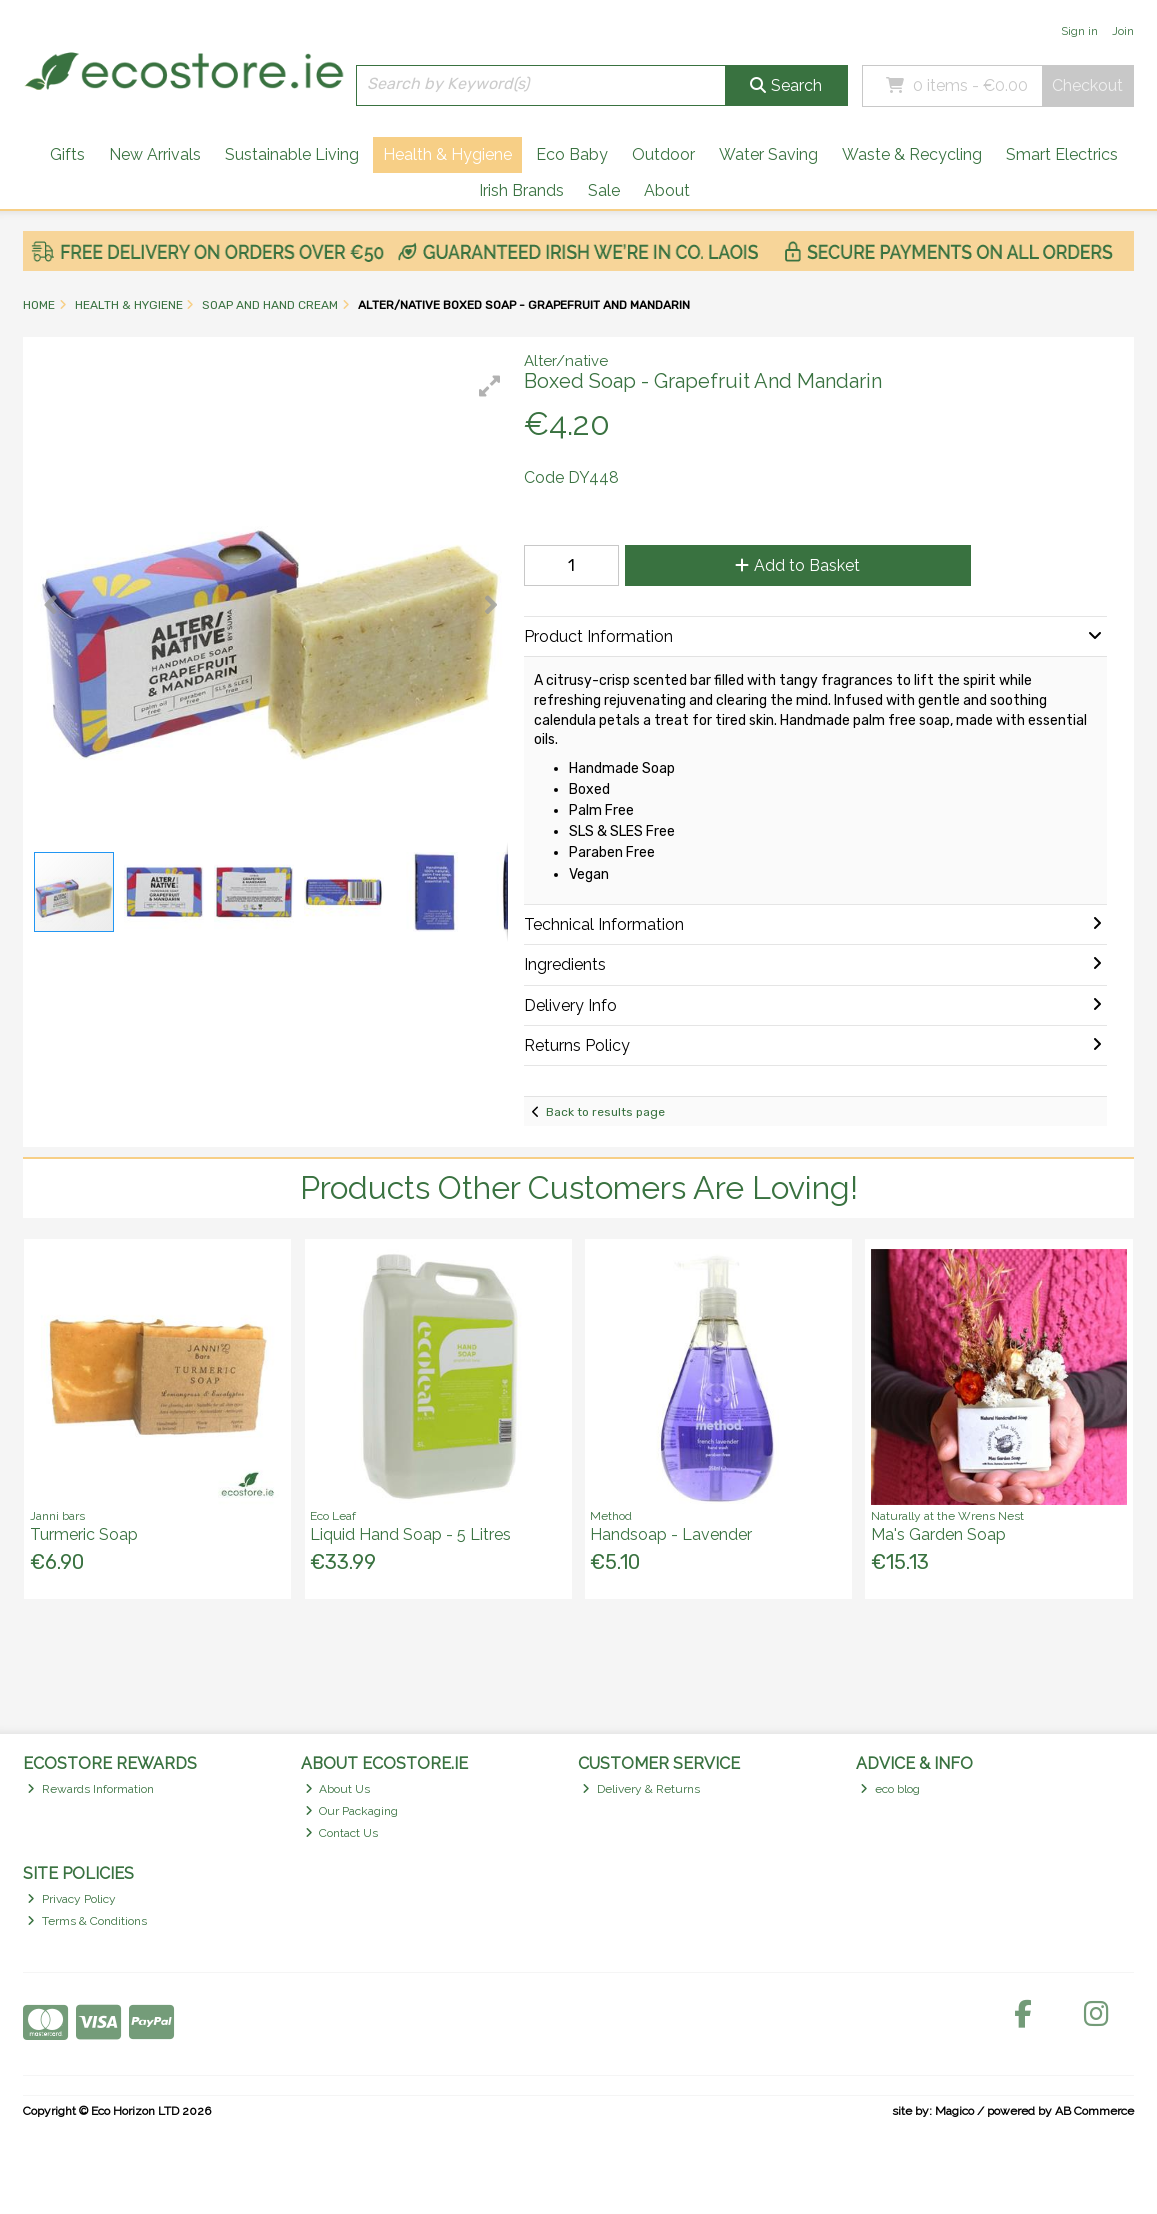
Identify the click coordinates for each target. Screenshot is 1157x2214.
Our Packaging (352, 1811)
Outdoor (663, 154)
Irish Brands (521, 190)
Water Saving (768, 154)
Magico (954, 2111)
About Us (338, 1789)
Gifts (67, 154)
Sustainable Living (292, 154)
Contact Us (342, 1833)
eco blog (890, 1789)
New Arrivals (155, 154)
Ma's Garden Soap (938, 1534)
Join (1123, 31)
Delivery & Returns (641, 1789)
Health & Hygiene (447, 154)
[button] (490, 386)
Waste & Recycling (912, 154)
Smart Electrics (1062, 154)
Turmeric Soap (84, 1534)
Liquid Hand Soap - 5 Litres (410, 1534)
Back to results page (605, 1112)
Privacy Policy (71, 1899)
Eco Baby (572, 154)
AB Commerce (1094, 2111)
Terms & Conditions (87, 1921)
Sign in (1079, 31)
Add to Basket (797, 565)
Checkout (1087, 85)
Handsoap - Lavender (671, 1534)
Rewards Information (90, 1789)
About (667, 190)
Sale (604, 190)
